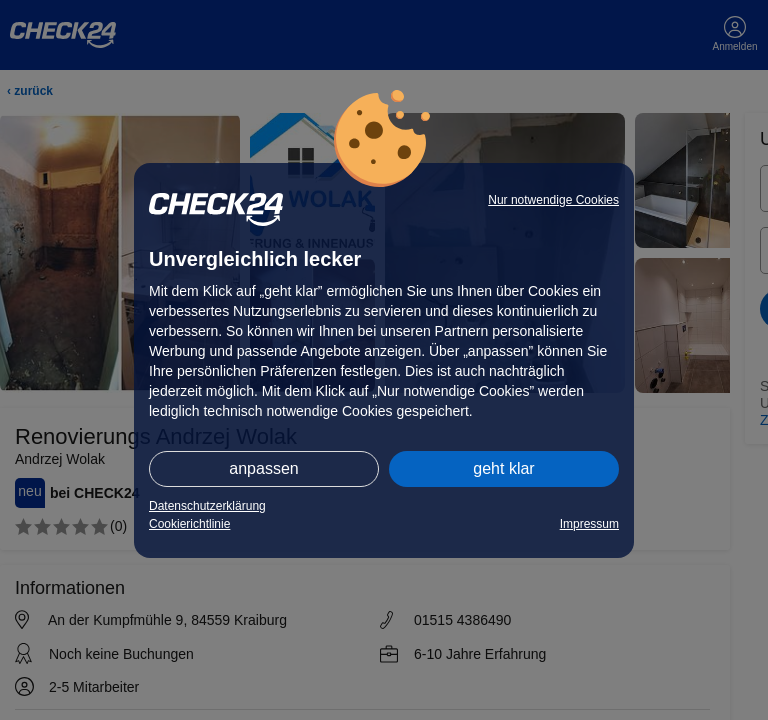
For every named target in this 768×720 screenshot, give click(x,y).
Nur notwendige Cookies (553, 200)
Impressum (589, 524)
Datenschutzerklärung (207, 506)
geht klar (503, 468)
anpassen (263, 468)
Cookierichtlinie (189, 524)
